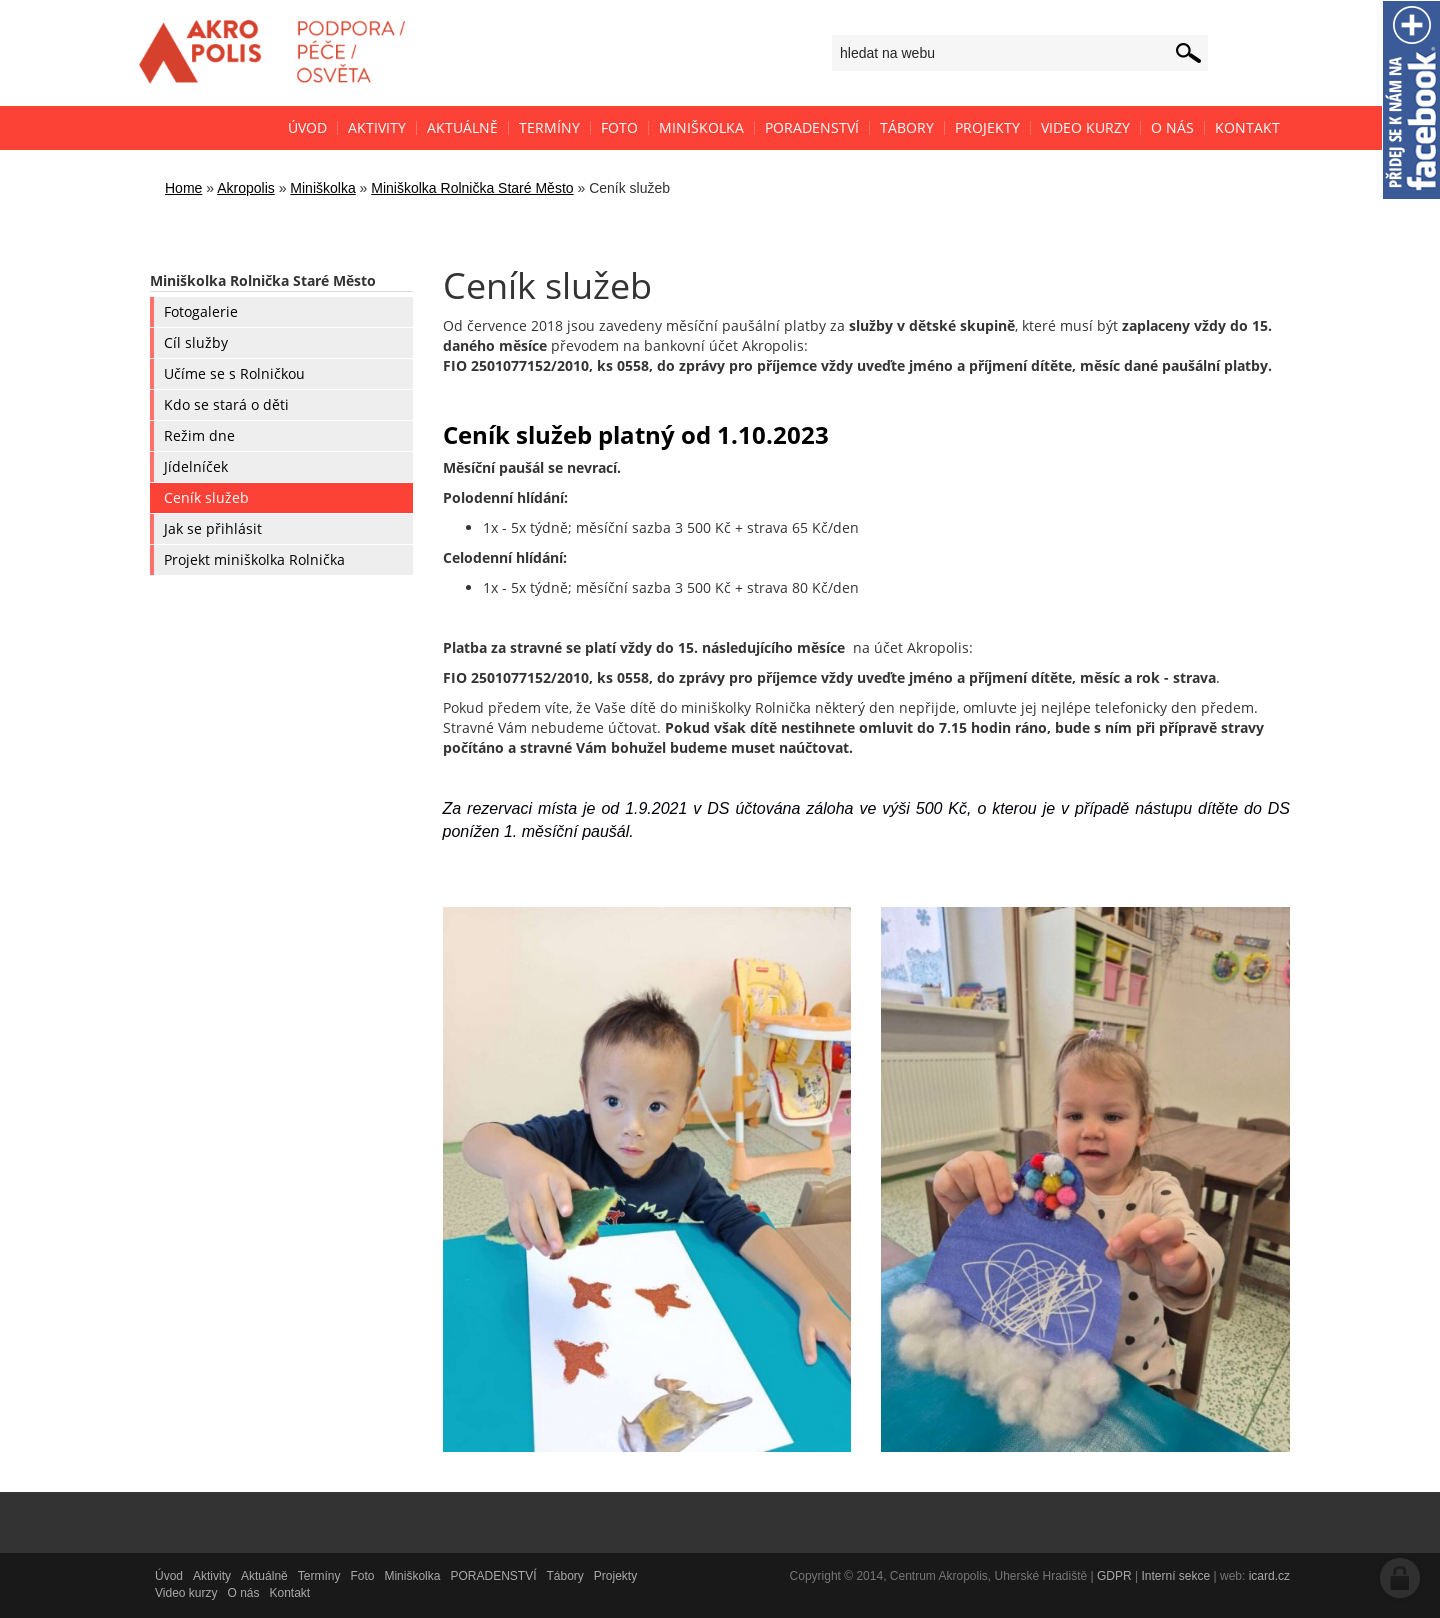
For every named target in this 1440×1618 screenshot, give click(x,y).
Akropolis (246, 188)
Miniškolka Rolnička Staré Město (472, 188)
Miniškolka (322, 188)
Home (183, 188)
